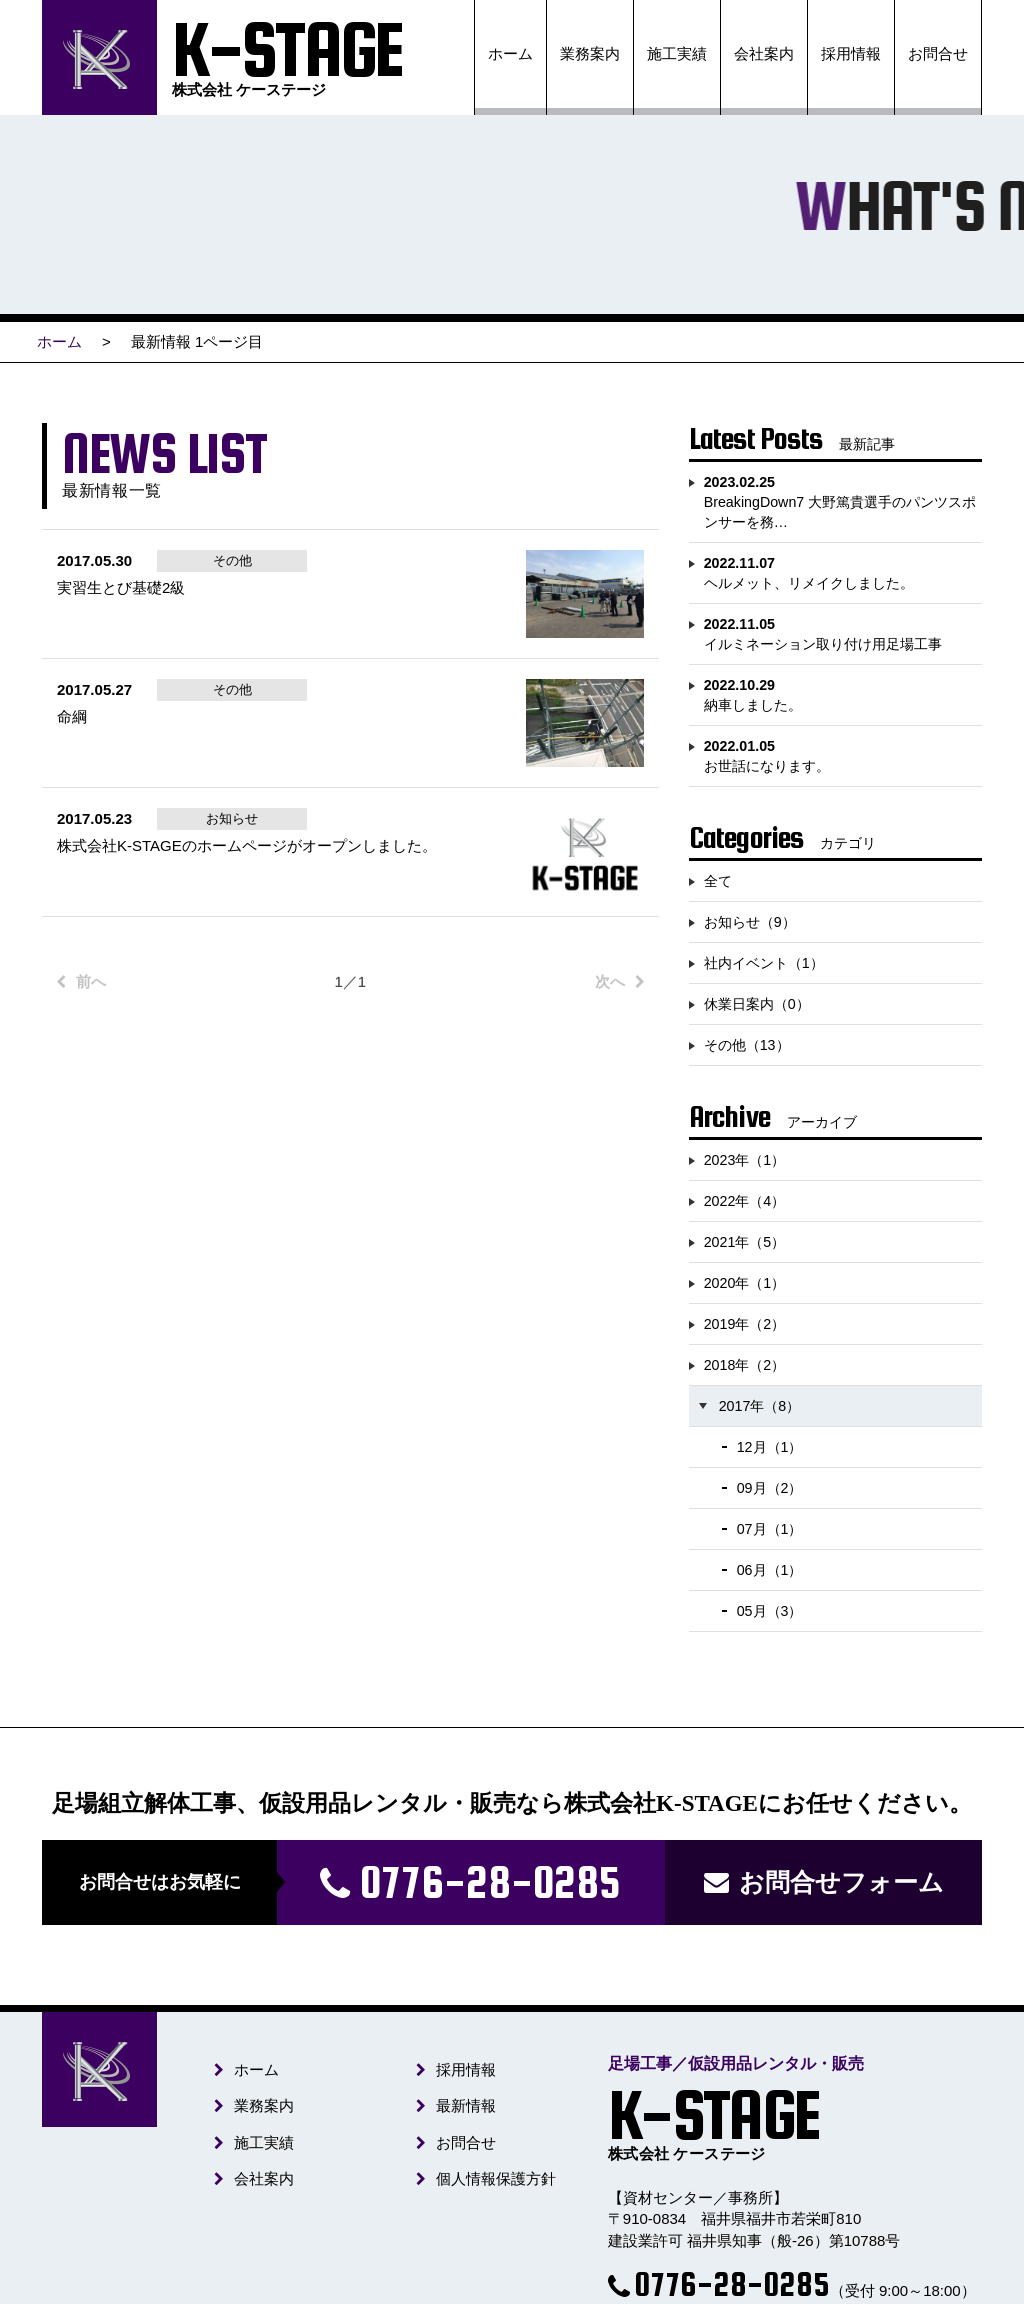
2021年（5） (745, 1242)
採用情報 (851, 54)
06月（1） (770, 1570)
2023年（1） (745, 1160)
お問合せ (938, 54)
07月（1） (770, 1529)
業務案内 (590, 54)
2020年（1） (745, 1283)
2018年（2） (745, 1365)
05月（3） (770, 1611)
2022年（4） (745, 1201)
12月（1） (770, 1447)
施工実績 (677, 54)
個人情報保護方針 (495, 2179)
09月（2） (770, 1488)
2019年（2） (745, 1324)
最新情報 (465, 2106)
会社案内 (764, 54)
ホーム (510, 54)
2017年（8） (760, 1406)
